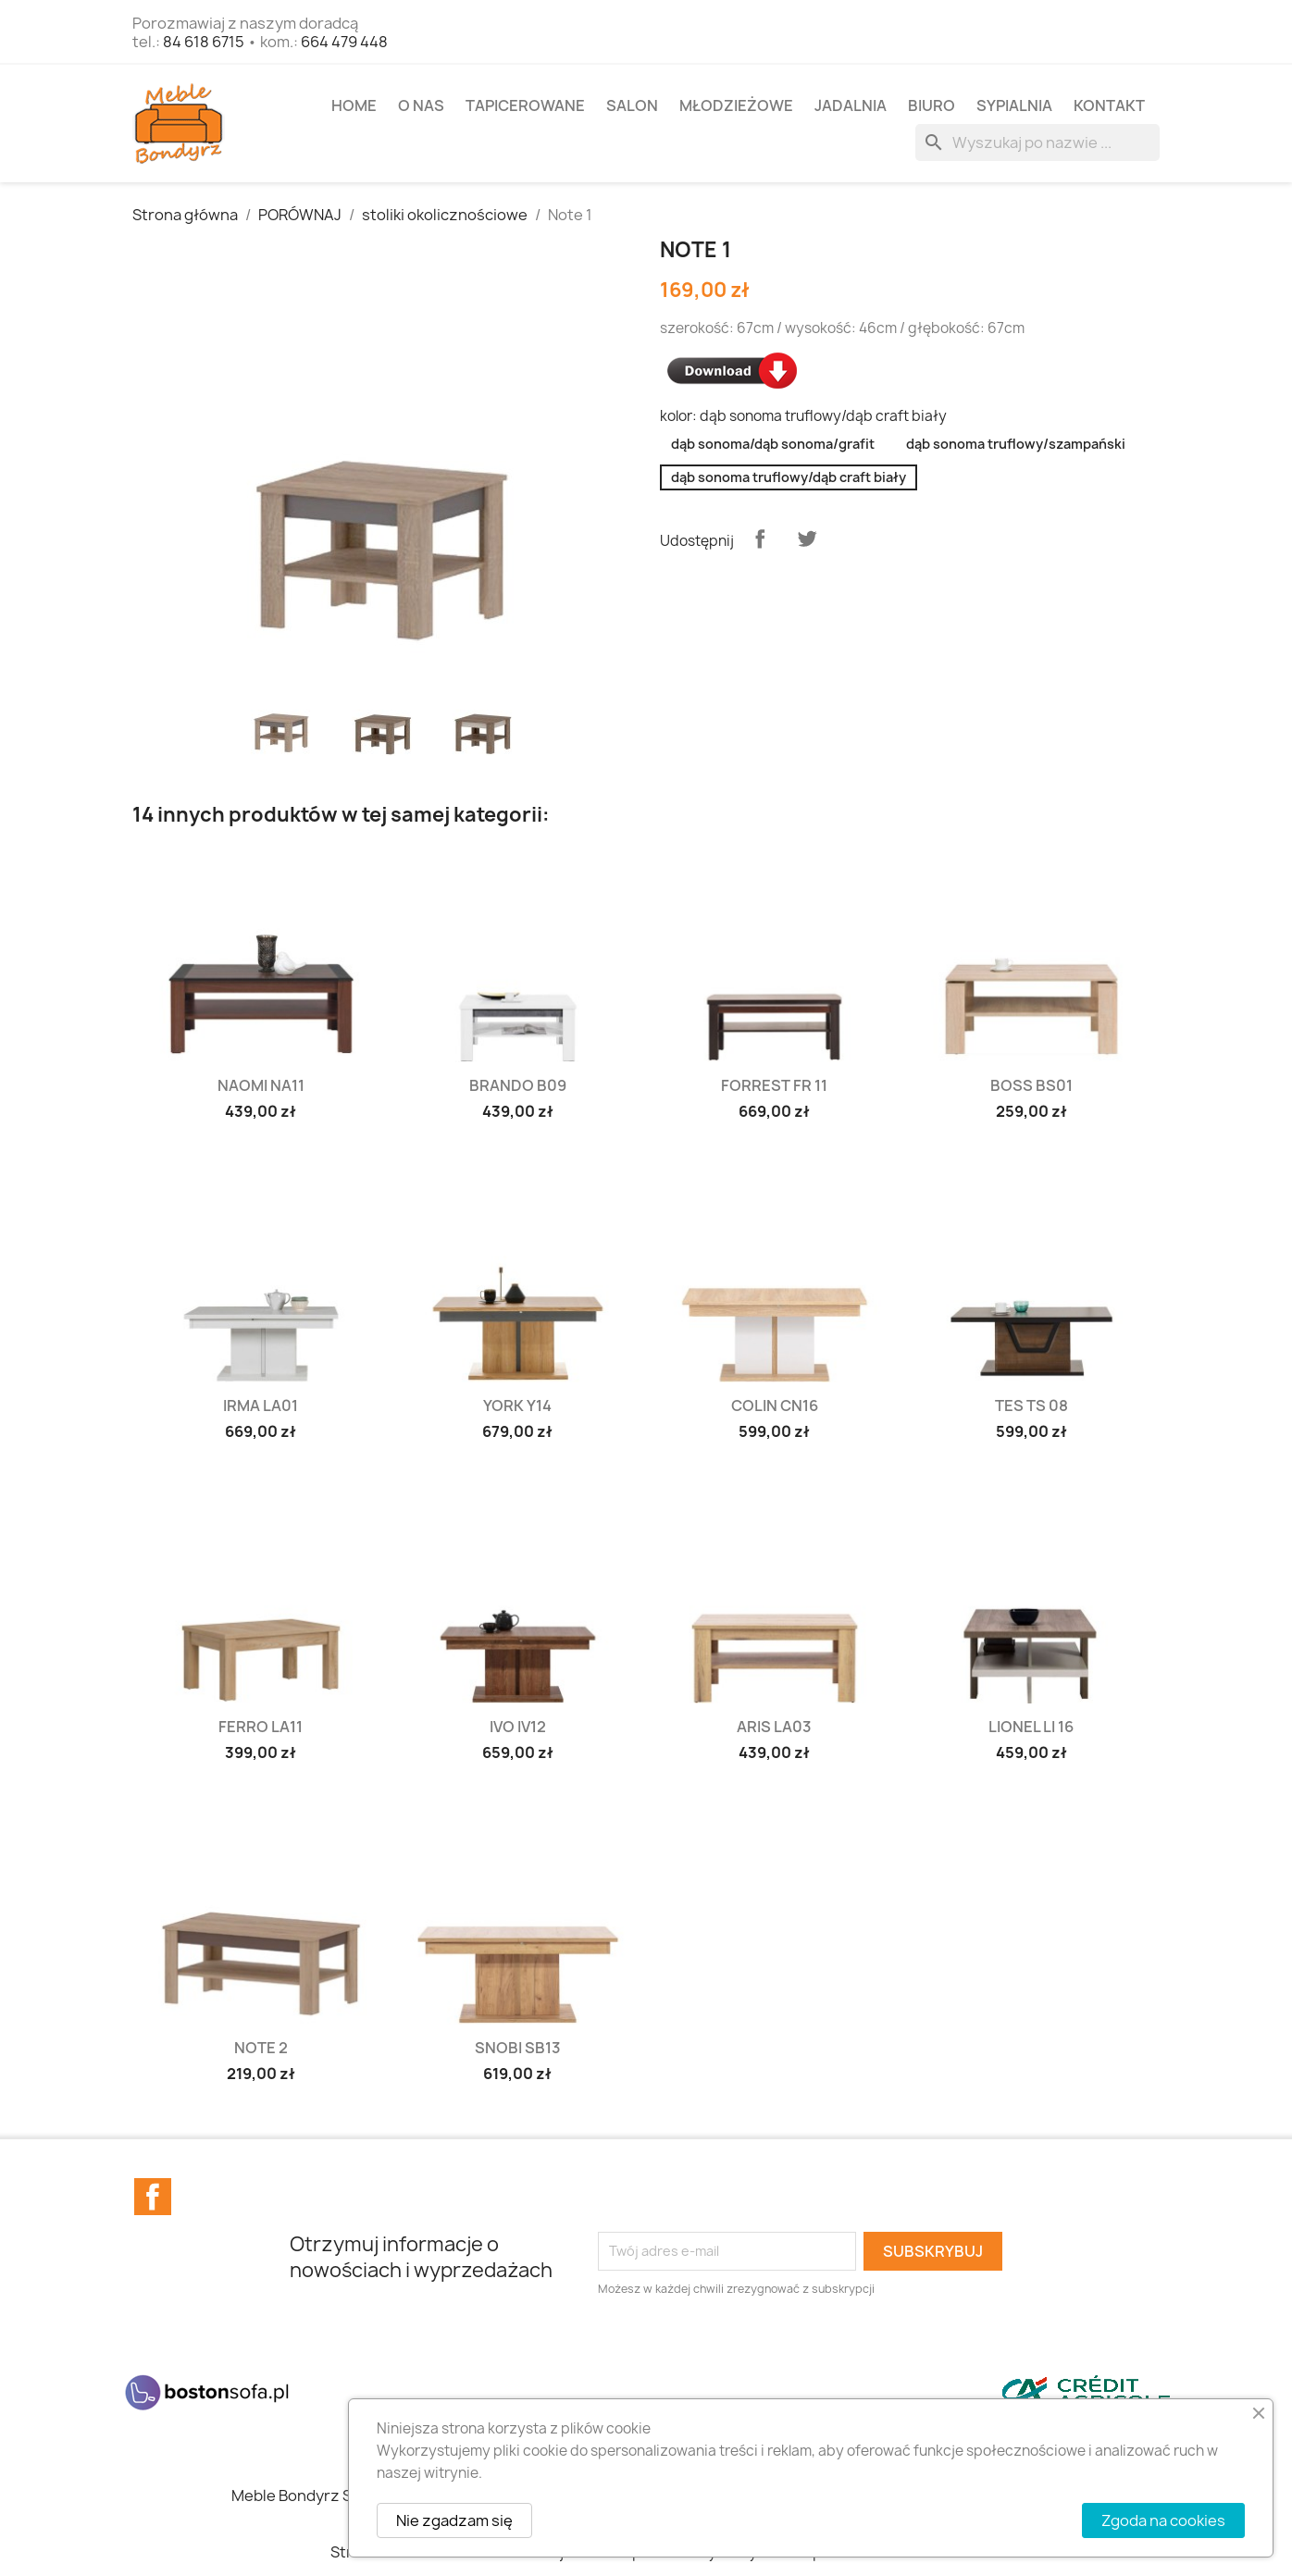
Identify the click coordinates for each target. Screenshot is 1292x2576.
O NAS (421, 105)
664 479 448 (344, 41)
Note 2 (261, 2047)
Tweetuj (807, 538)
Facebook (152, 2196)
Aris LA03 (774, 1726)
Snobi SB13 (518, 2047)
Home (354, 105)
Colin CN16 (774, 1405)
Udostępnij (759, 538)
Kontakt (1109, 105)
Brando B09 (517, 1085)
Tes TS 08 (1031, 1405)
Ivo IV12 (518, 1726)
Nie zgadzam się (454, 2520)
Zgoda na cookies (1163, 2520)
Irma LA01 (260, 1405)
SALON (632, 105)
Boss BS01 (1031, 1085)
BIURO (931, 105)
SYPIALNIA (1014, 105)
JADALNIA (850, 105)
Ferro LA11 (260, 1726)
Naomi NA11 (260, 1085)
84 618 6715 (203, 41)
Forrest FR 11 (774, 1085)
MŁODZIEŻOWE (736, 105)
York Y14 (517, 1405)
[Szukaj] (1037, 142)
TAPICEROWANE (525, 105)
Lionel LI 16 (1031, 1726)
